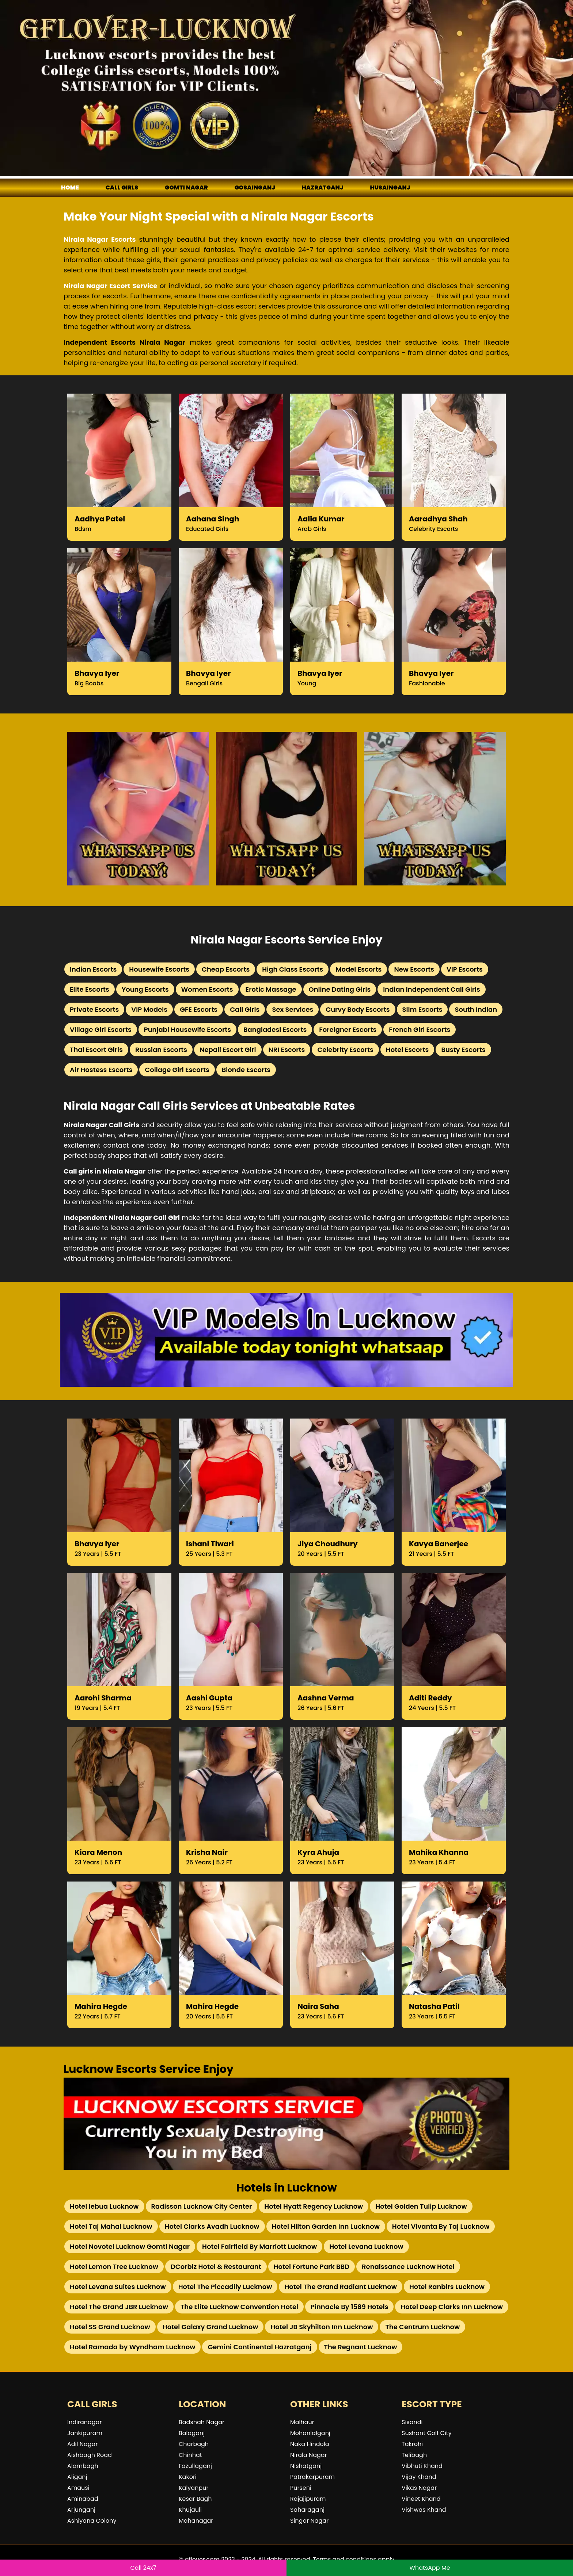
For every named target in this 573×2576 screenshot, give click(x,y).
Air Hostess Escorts (101, 1069)
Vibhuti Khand (422, 2466)
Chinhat (190, 2455)
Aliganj (77, 2477)
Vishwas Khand (424, 2510)
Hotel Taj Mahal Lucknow (111, 2226)
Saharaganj (307, 2510)
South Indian (476, 1009)
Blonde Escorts (246, 1069)
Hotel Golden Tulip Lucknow (421, 2206)
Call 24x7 (143, 2568)
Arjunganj (81, 2510)
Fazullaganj (195, 2466)
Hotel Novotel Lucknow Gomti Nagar (130, 2246)
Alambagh (82, 2466)
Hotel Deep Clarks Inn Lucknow (451, 2306)
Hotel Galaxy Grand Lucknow (210, 2326)
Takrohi (412, 2444)
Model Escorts (358, 969)
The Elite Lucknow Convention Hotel (239, 2306)
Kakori (188, 2477)
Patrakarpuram (312, 2477)
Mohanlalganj (310, 2433)
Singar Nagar (309, 2520)
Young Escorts (145, 989)
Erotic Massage (271, 989)
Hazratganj (323, 187)
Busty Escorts (463, 1049)
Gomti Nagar (186, 187)
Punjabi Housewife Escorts (187, 1029)
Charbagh (194, 2444)
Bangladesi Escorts (275, 1029)
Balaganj (192, 2433)
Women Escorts (207, 989)
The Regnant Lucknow (360, 2346)
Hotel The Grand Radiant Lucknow (340, 2286)
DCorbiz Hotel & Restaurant (216, 2266)
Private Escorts (94, 1009)
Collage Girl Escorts (177, 1069)
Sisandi (412, 2422)
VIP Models (149, 1009)
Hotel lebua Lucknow (104, 2206)
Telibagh (414, 2455)
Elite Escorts (89, 989)
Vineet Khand (421, 2499)
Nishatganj (306, 2466)
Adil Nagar (82, 2444)
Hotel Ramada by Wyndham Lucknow (132, 2346)
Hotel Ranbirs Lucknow (447, 2286)
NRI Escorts (287, 1049)
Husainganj (390, 187)
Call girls (122, 187)
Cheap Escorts (226, 969)
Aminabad (82, 2499)
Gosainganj (255, 187)
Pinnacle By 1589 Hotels (349, 2306)
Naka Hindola (309, 2444)
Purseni (300, 2488)
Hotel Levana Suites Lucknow (118, 2286)
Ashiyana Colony (91, 2520)
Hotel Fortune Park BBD (312, 2266)
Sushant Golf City (427, 2433)
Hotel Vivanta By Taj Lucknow (441, 2226)
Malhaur (302, 2422)
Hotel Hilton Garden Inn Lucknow (326, 2226)
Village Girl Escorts (101, 1029)
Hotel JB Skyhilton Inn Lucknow (321, 2326)
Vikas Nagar (419, 2488)
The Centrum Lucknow (422, 2326)
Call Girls (244, 1009)
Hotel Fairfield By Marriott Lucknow (259, 2246)
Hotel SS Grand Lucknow (110, 2326)
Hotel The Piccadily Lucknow (225, 2286)
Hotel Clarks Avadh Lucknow (212, 2226)
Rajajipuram (308, 2499)
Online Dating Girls (340, 989)
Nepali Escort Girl (228, 1049)
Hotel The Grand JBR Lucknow (119, 2306)
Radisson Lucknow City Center (201, 2206)
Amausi (78, 2488)
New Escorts (414, 969)
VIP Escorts (465, 969)
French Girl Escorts (419, 1029)
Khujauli (190, 2510)
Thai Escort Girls (96, 1049)
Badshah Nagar (201, 2422)
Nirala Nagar (308, 2455)
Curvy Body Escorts (358, 1009)
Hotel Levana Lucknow (366, 2246)
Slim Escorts (422, 1009)
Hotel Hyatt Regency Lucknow (313, 2206)
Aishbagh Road (89, 2455)
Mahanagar (196, 2520)
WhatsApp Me (429, 2568)
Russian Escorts (161, 1049)
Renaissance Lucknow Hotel (408, 2266)
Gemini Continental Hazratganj (259, 2346)
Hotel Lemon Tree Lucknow (114, 2266)
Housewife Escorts (159, 969)
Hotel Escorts (407, 1049)
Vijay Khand (419, 2477)
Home (70, 187)
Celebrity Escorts (345, 1049)
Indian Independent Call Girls (431, 989)
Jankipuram (84, 2433)
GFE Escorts (198, 1009)
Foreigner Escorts (347, 1029)
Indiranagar (84, 2422)
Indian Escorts (93, 969)
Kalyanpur (193, 2488)
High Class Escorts (292, 969)
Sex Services (292, 1009)
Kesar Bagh (195, 2499)
